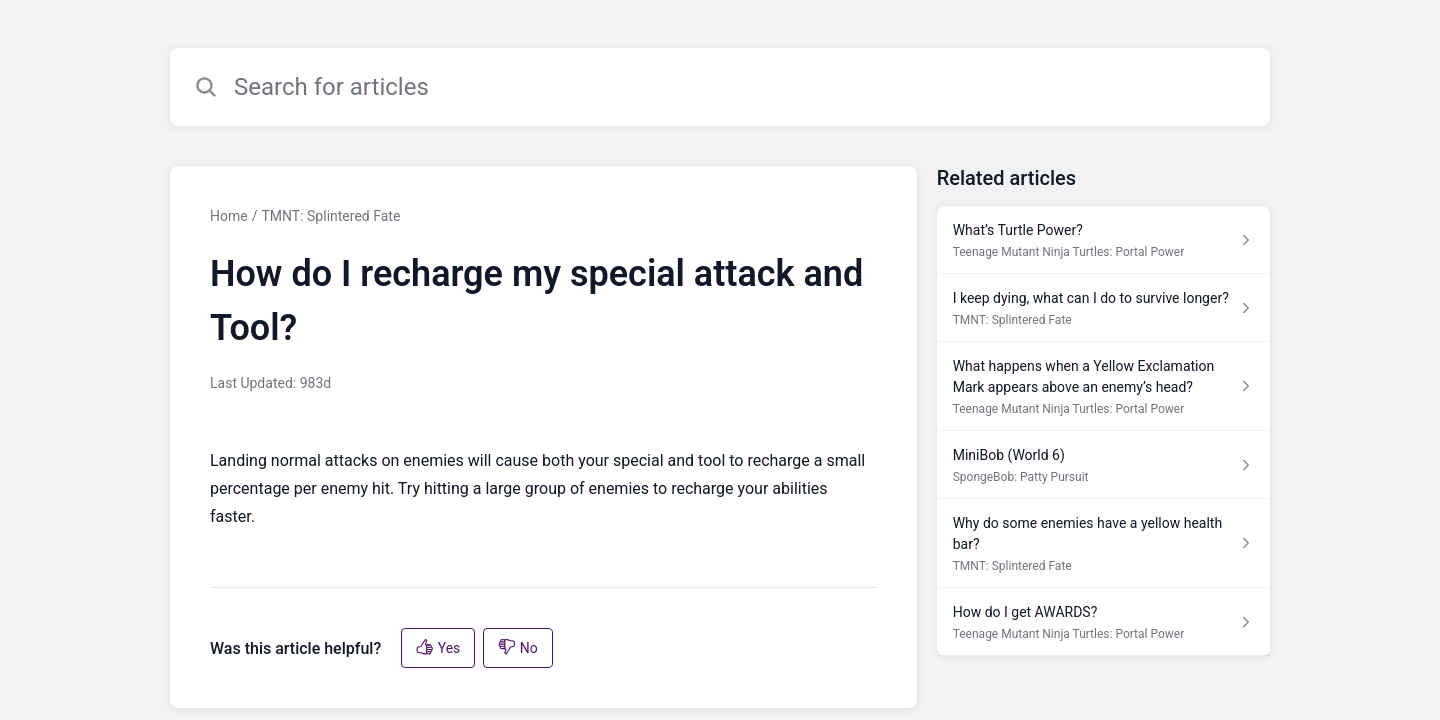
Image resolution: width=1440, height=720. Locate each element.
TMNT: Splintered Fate (330, 216)
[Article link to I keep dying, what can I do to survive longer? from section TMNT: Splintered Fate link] (1103, 308)
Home (229, 216)
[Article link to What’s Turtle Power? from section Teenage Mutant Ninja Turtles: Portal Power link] (1103, 240)
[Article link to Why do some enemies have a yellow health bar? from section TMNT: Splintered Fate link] (1103, 543)
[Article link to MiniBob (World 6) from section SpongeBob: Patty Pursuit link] (1103, 465)
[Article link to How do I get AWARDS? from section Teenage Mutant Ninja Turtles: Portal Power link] (1103, 622)
